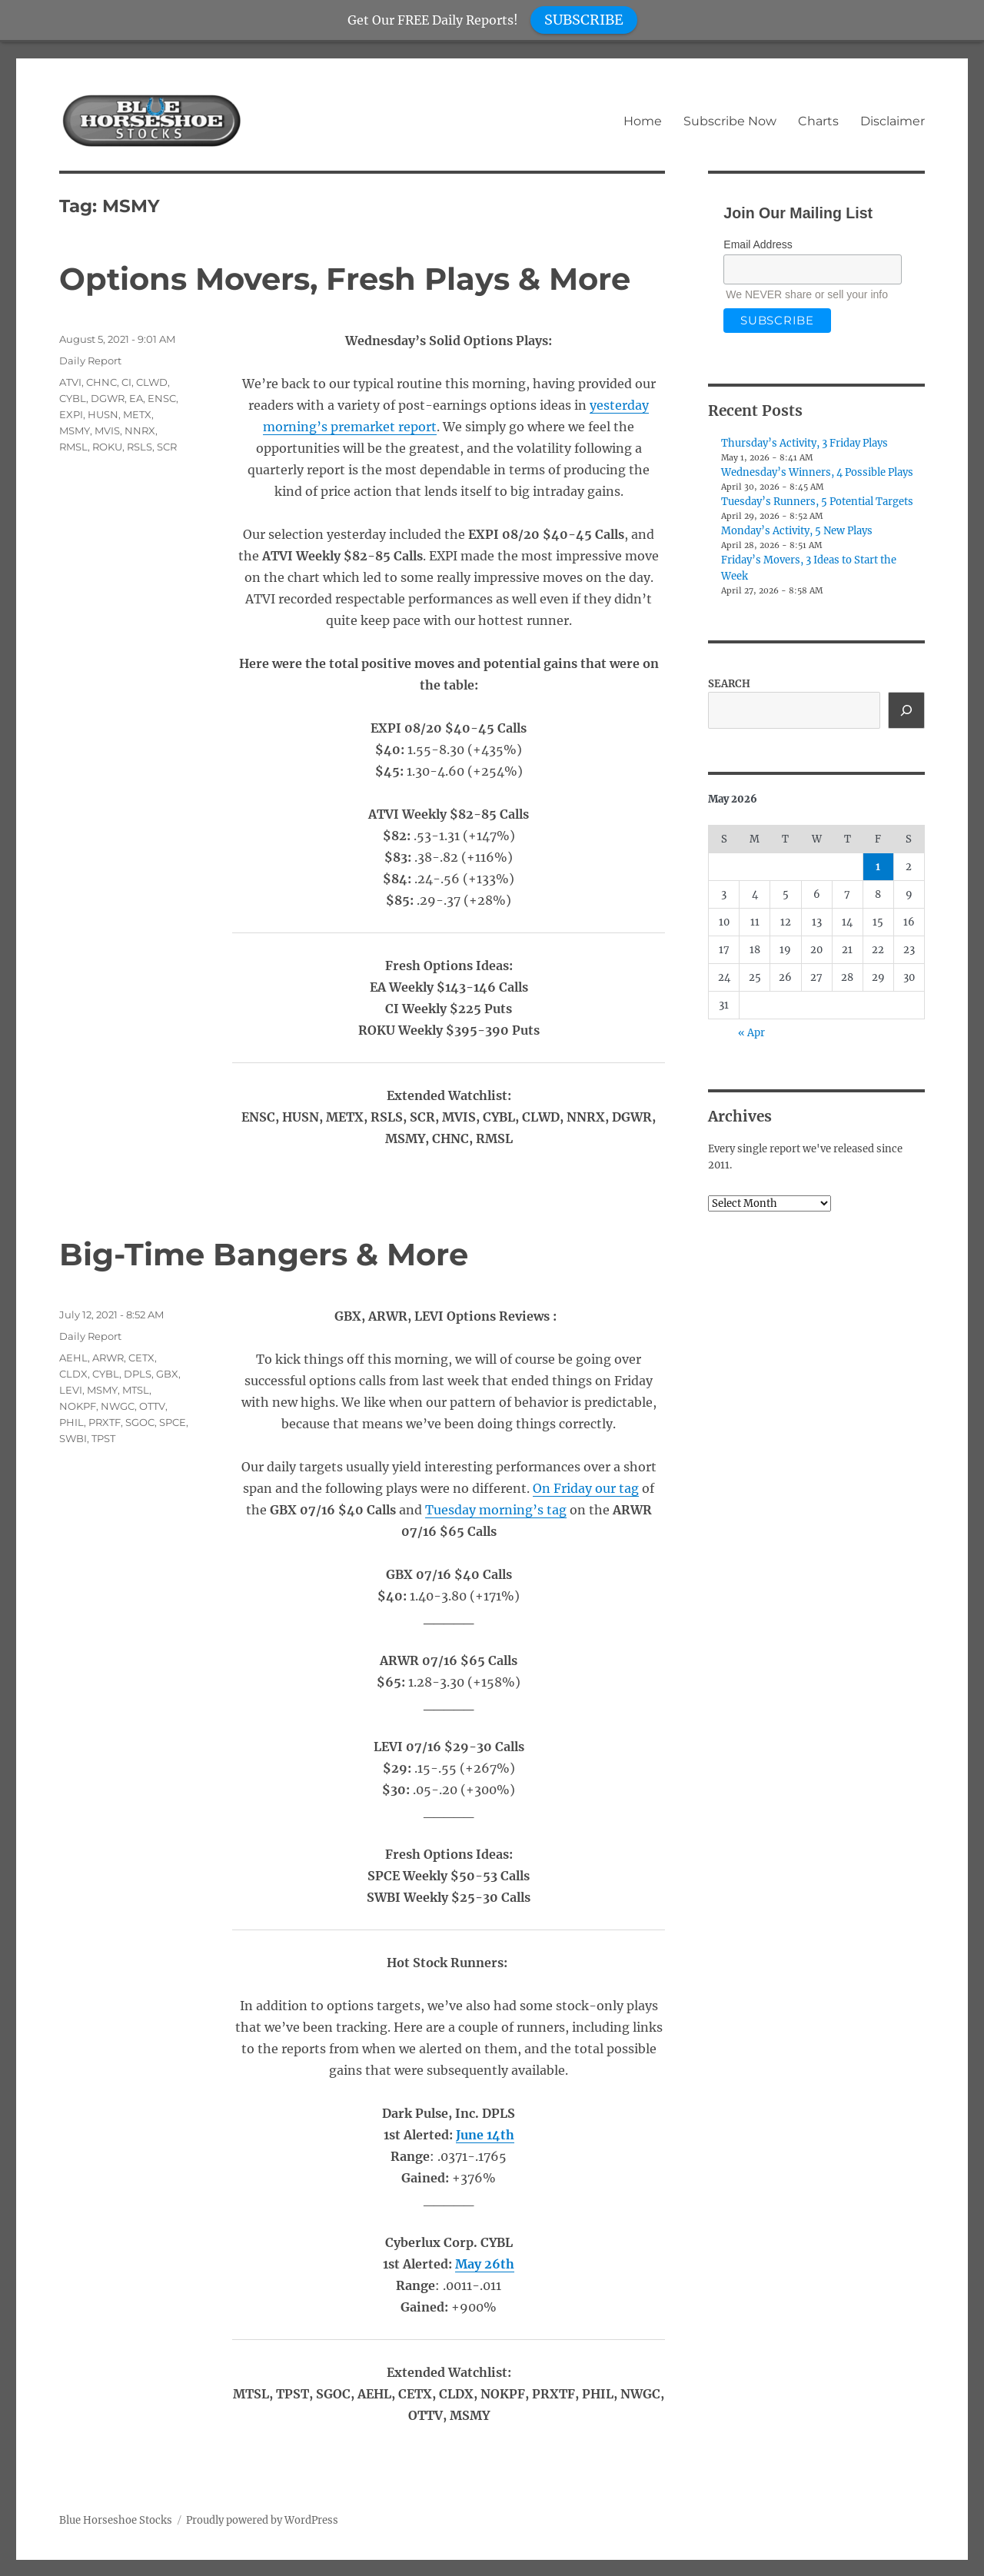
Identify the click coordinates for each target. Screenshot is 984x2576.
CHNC (101, 382)
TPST (103, 1438)
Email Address (757, 244)
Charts (818, 121)
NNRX (140, 430)
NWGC (118, 1406)
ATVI (70, 382)
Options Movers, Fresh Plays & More (344, 278)
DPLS (137, 1374)
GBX (167, 1374)
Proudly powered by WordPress (262, 2520)
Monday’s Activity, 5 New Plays (797, 530)
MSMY (74, 430)
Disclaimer (892, 121)
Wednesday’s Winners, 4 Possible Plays (817, 472)
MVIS (107, 430)
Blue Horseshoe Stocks (115, 2520)
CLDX (73, 1374)
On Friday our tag (586, 1488)
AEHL (73, 1357)
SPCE (172, 1422)
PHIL (71, 1422)
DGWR (108, 398)
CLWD (152, 382)
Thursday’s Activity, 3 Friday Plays (804, 443)
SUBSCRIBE (583, 19)
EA (136, 398)
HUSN (103, 414)
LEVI (70, 1390)
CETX (141, 1357)
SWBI (73, 1438)
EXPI (71, 414)
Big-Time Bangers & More (263, 1254)
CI (126, 382)
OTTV (152, 1406)
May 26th (484, 2264)
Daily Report (90, 360)
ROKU (107, 446)
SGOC (140, 1422)
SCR (167, 446)
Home (642, 121)
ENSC (162, 398)
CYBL (72, 398)
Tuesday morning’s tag (496, 1509)
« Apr (751, 1032)
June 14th (485, 2134)
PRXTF (104, 1422)
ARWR (108, 1357)
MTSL (135, 1390)
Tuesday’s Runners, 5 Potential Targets (817, 501)
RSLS (139, 446)
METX (137, 414)
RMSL (73, 446)
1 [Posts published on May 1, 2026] (878, 866)
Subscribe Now (729, 121)
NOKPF (77, 1406)
